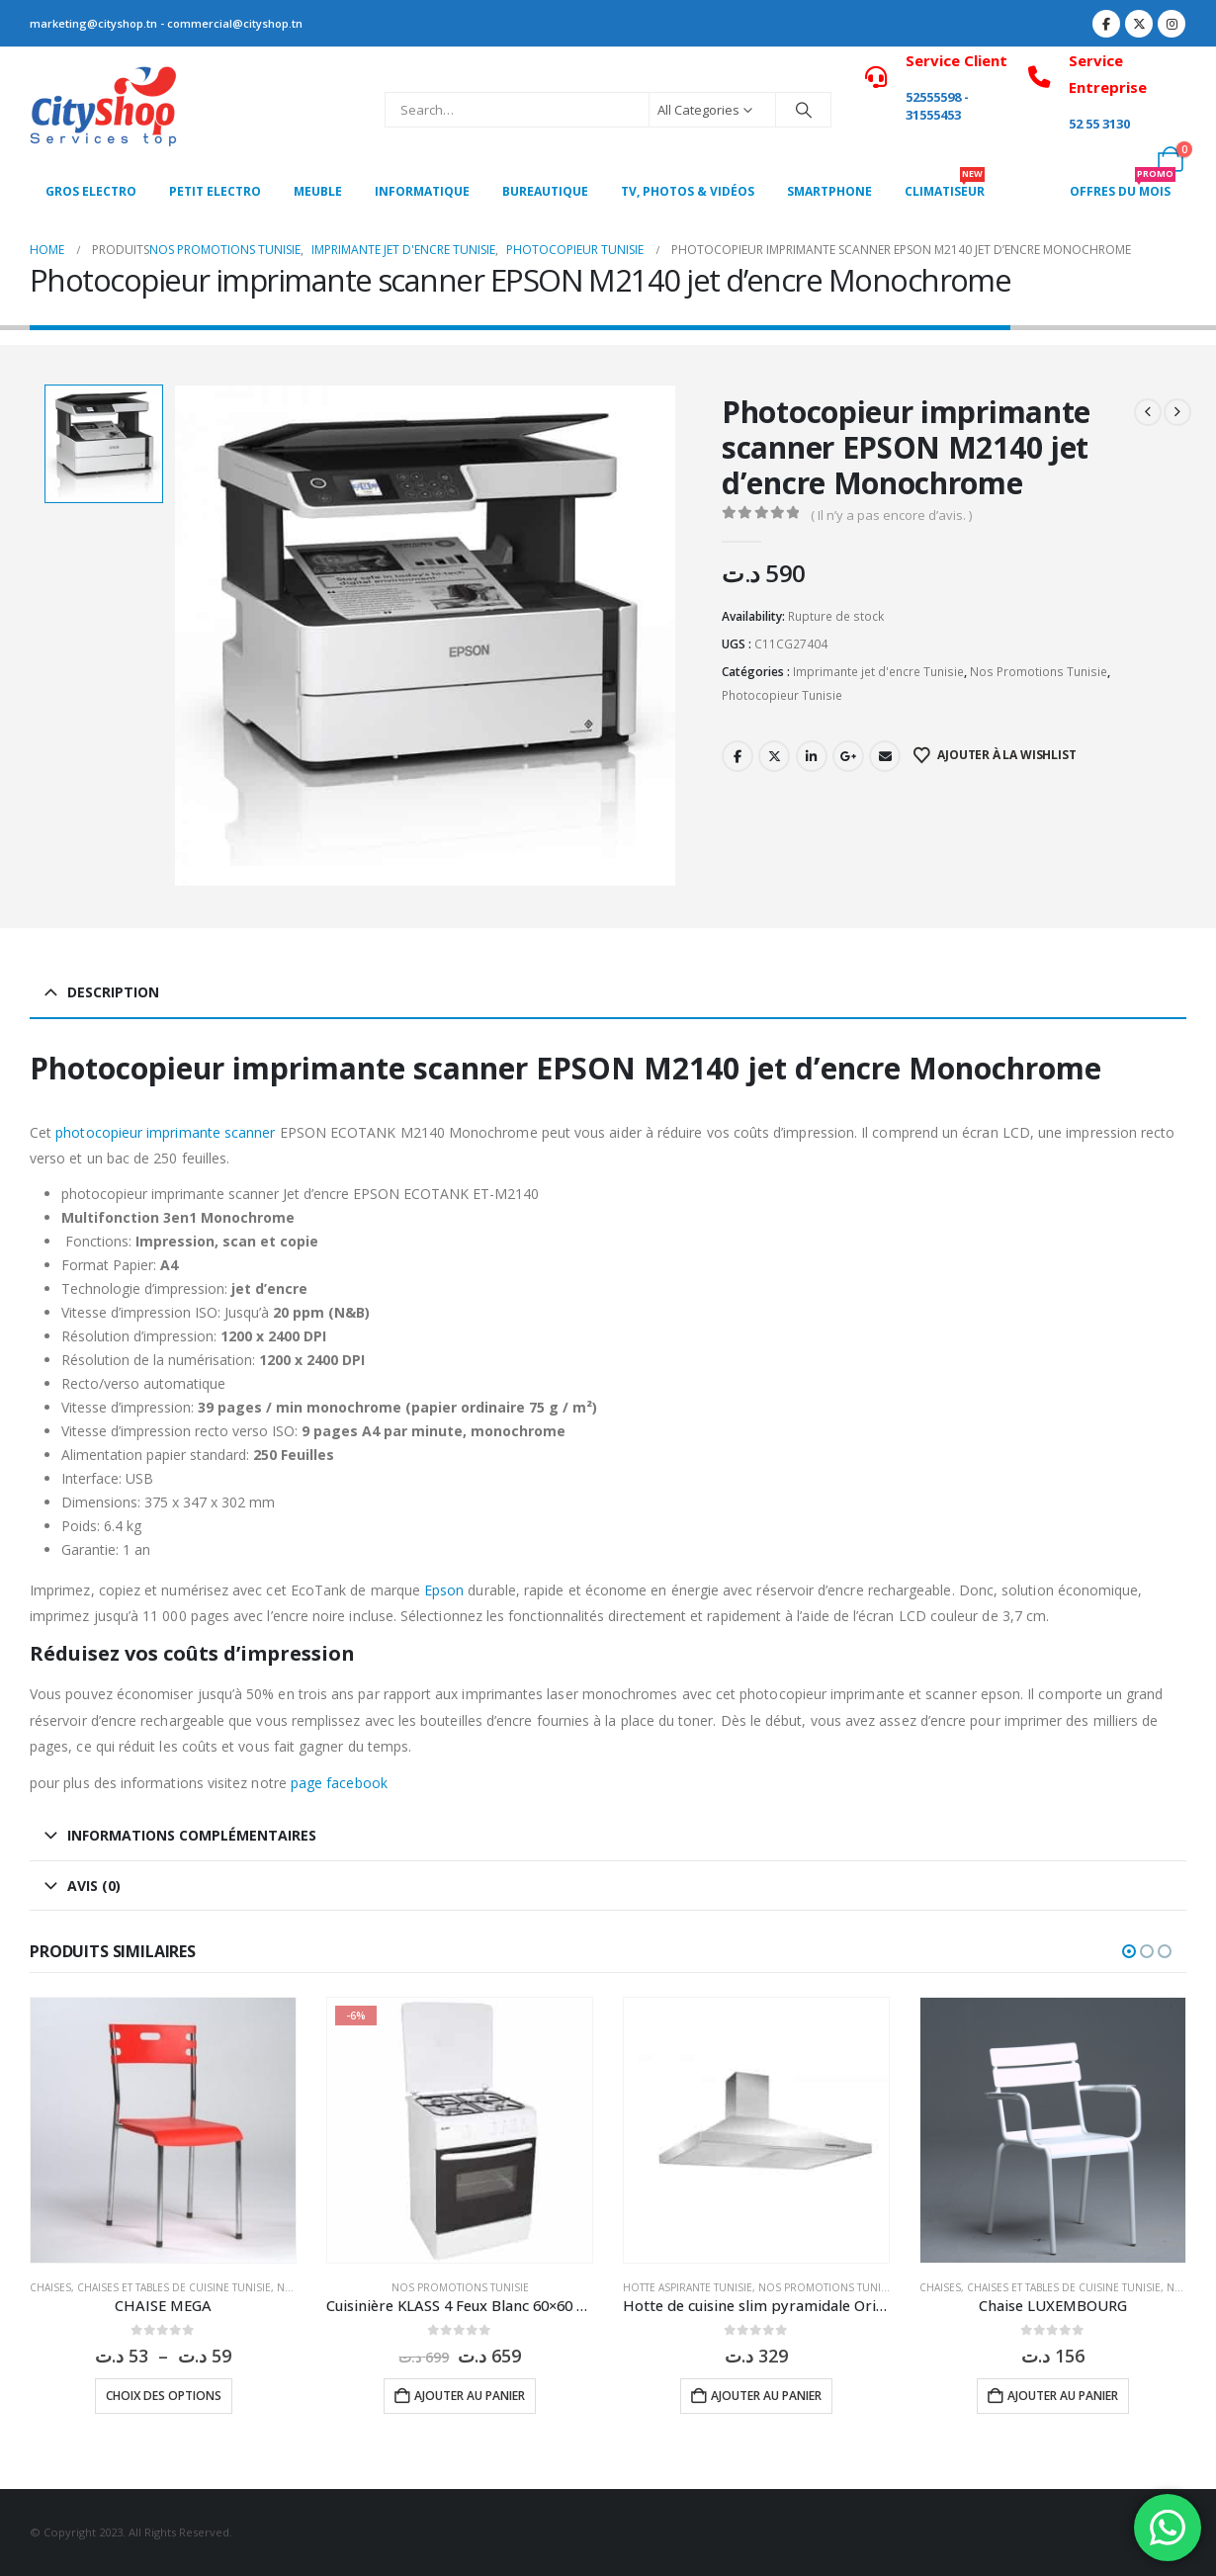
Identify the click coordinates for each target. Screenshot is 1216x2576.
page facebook (337, 1782)
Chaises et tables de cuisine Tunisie (174, 2287)
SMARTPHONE (829, 191)
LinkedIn (811, 756)
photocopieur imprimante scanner (165, 1132)
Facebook (737, 756)
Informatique (422, 191)
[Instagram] (1171, 24)
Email (885, 756)
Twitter (774, 756)
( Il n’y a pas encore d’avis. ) (891, 515)
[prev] (1148, 412)
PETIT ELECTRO (215, 191)
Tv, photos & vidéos (687, 191)
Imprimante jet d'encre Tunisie (878, 671)
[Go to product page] (163, 2130)
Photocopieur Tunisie (782, 695)
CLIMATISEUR (945, 186)
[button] (1129, 1951)
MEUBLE (318, 191)
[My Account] (1126, 159)
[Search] (803, 110)
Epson (444, 1590)
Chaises (50, 2287)
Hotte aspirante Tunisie (687, 2287)
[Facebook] (1106, 24)
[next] (1177, 412)
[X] (1139, 24)
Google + (848, 756)
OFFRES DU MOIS (1122, 186)
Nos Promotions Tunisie (1038, 671)
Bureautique (545, 191)
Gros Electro (90, 191)
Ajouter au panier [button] (469, 2395)
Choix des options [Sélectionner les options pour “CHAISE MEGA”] (163, 2395)
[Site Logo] (104, 109)
